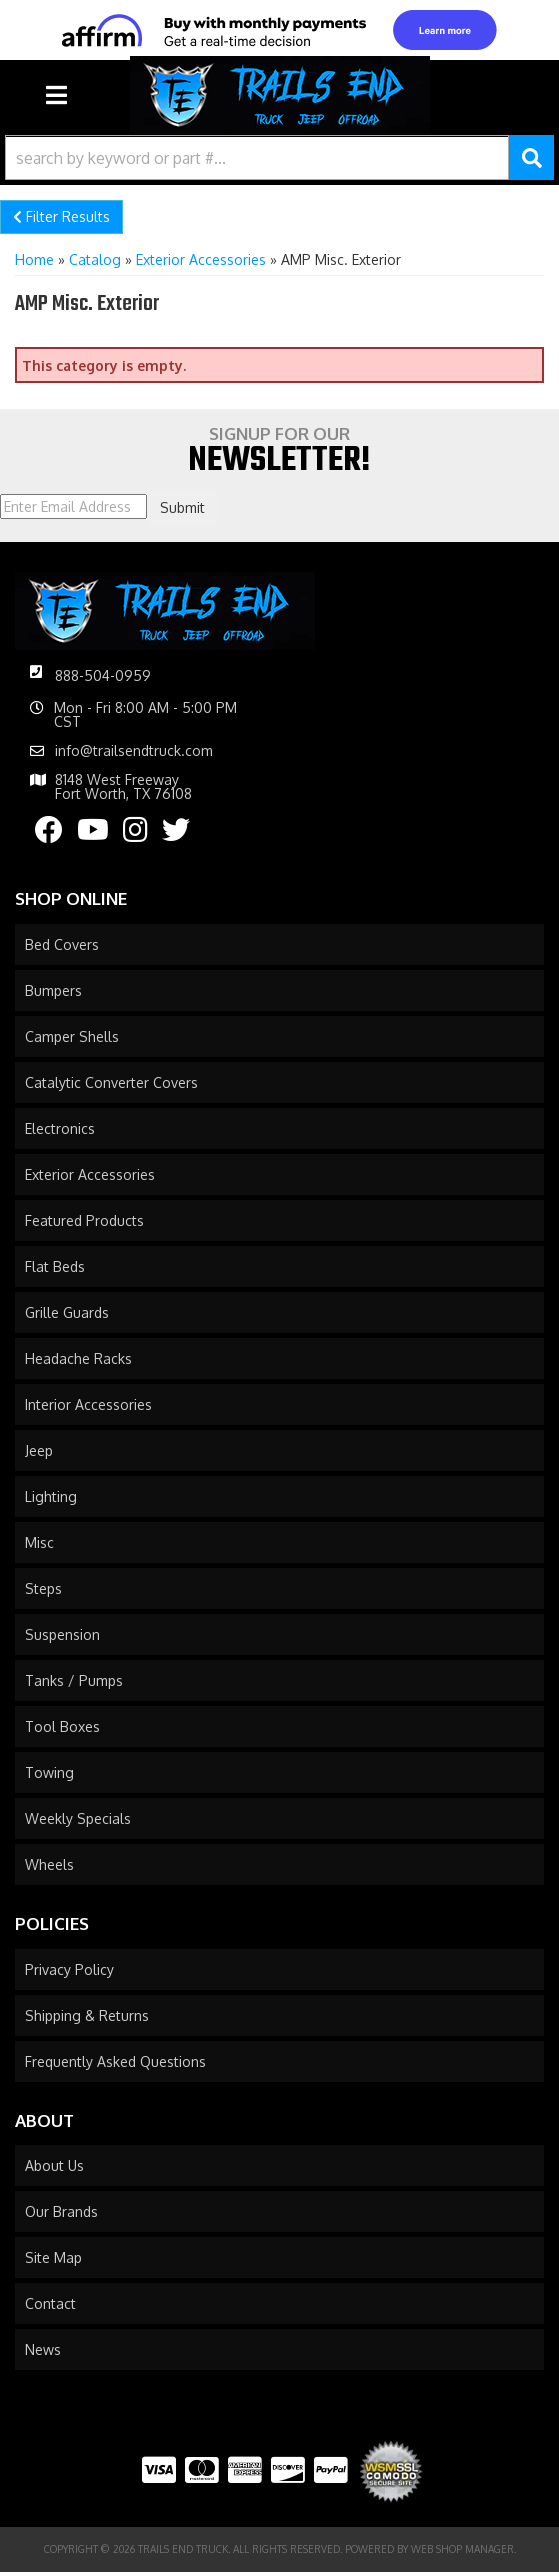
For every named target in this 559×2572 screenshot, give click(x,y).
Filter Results (61, 216)
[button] (279, 157)
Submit (182, 507)
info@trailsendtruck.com (134, 751)
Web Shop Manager (462, 2549)
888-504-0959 (103, 675)
